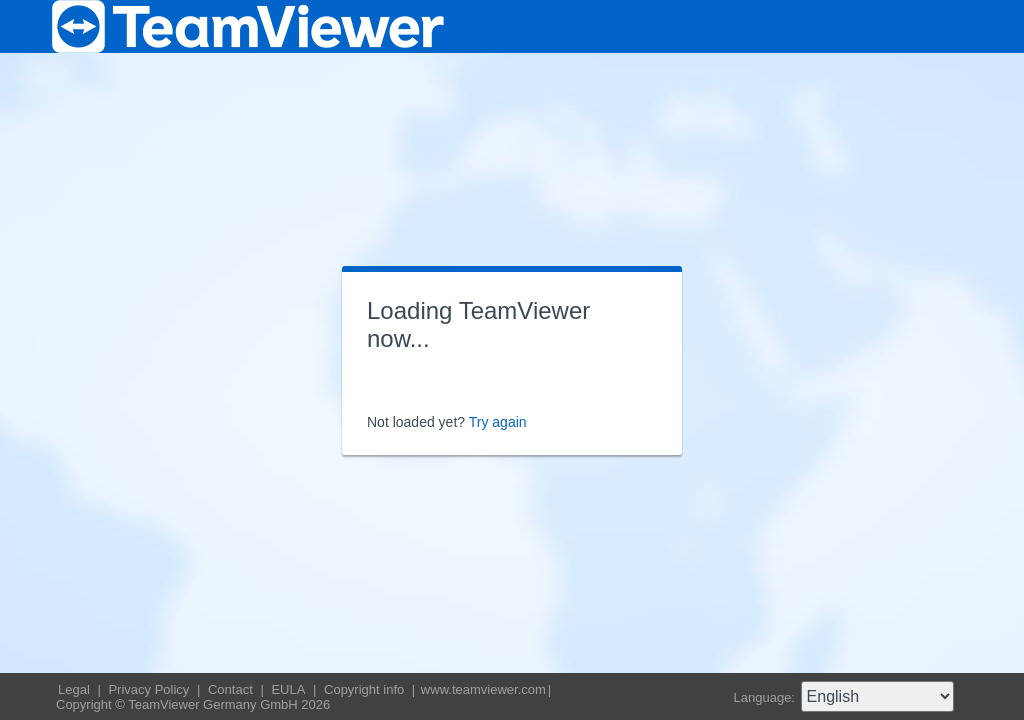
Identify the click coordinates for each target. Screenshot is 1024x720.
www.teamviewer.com (483, 689)
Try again (498, 422)
